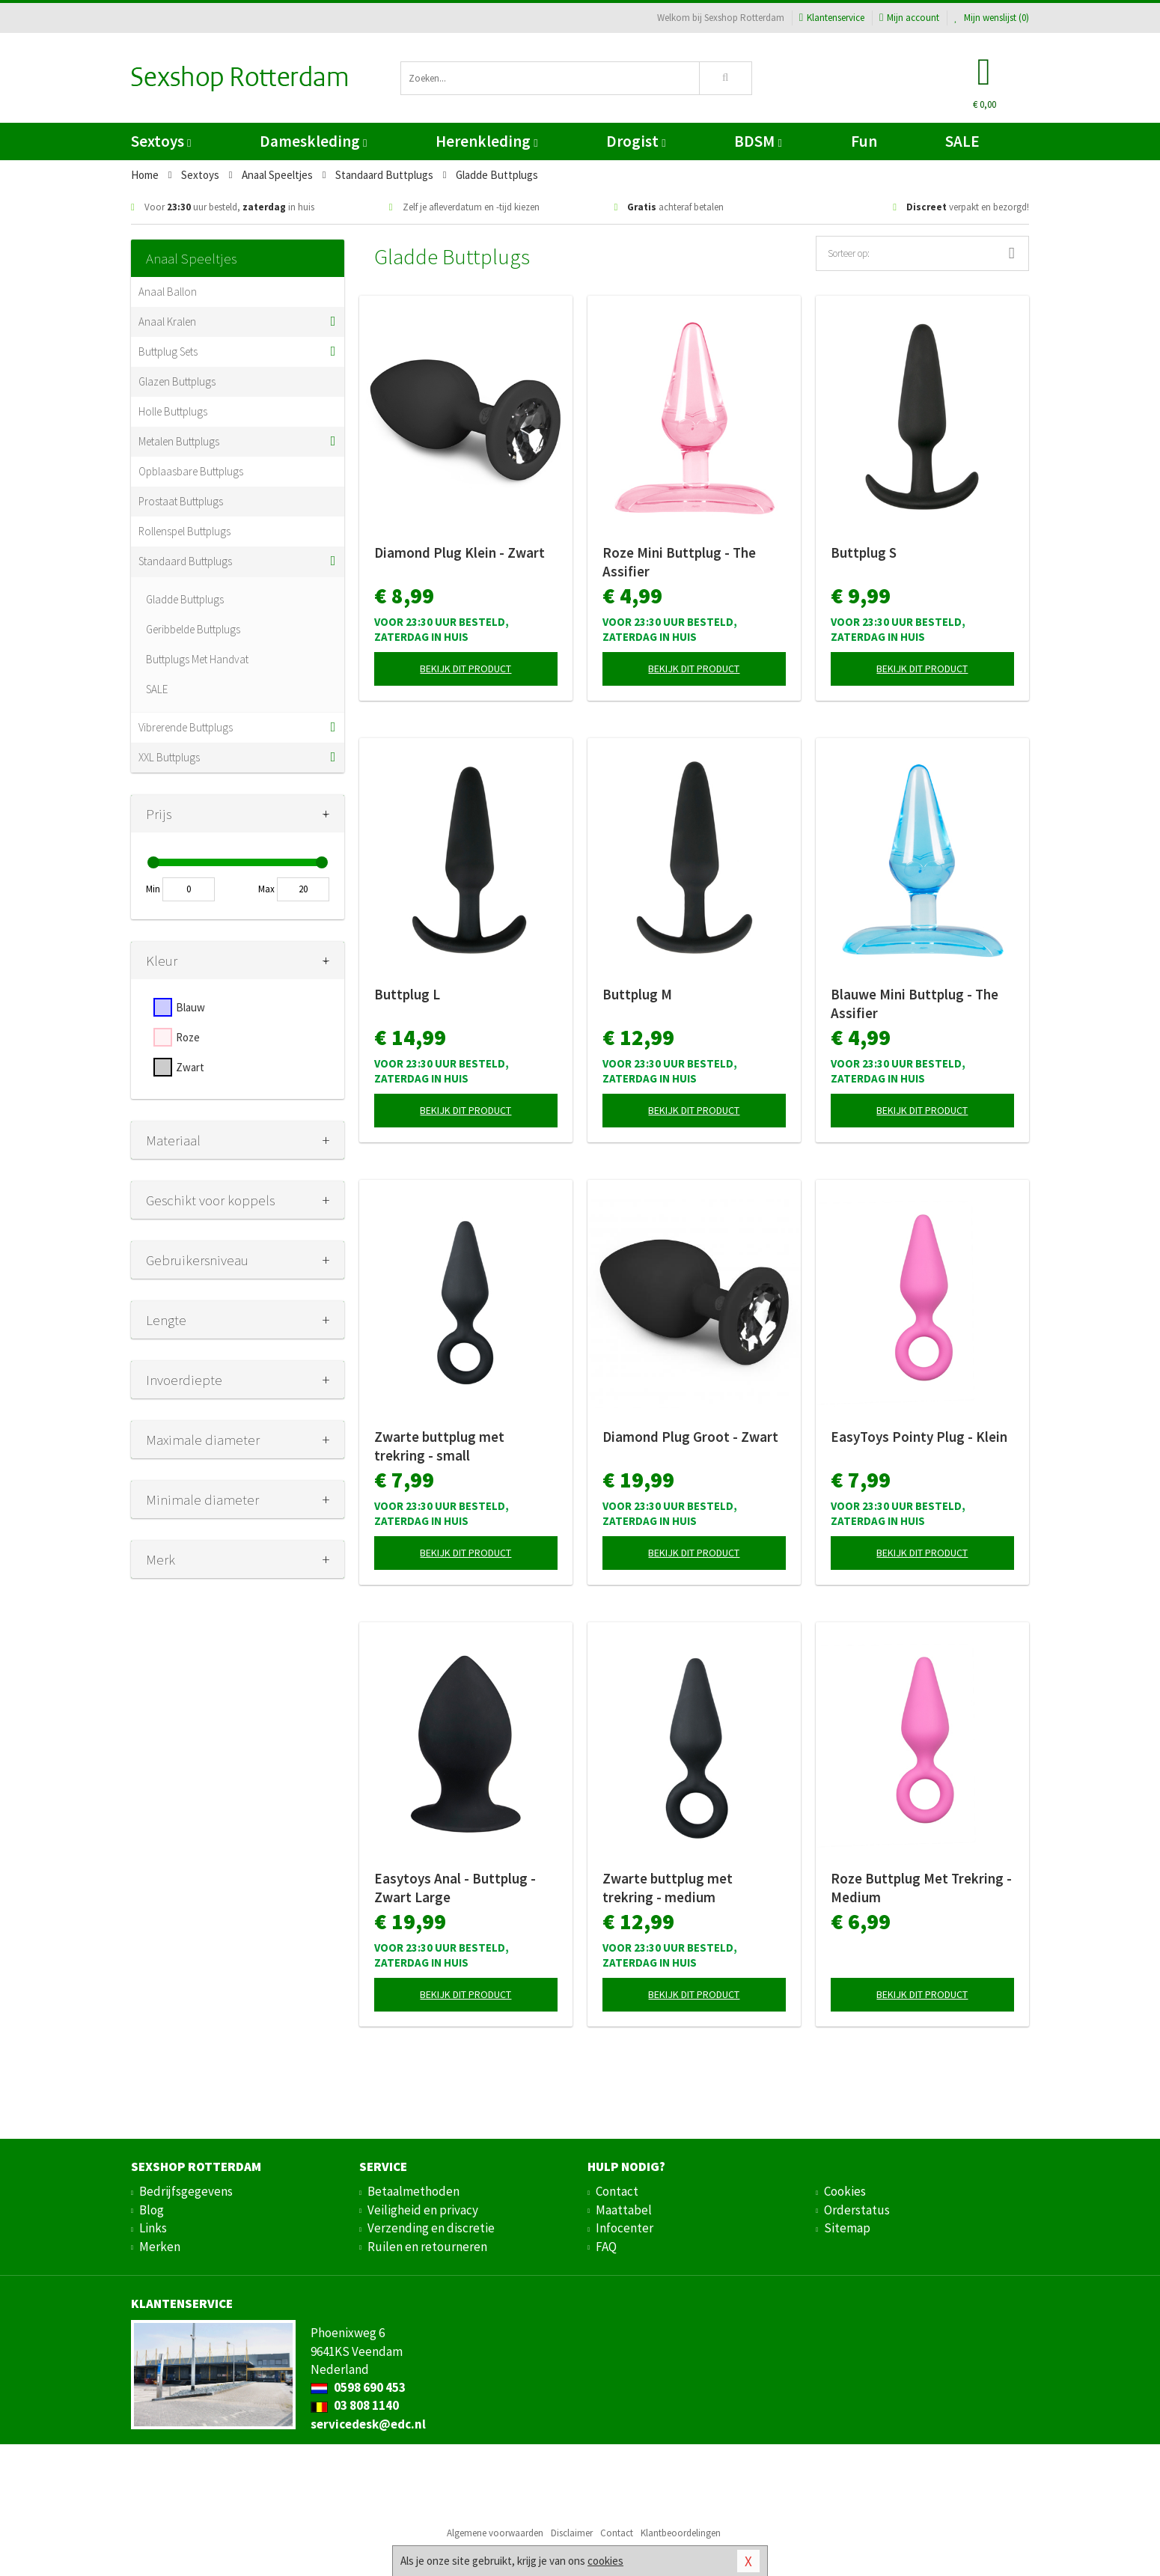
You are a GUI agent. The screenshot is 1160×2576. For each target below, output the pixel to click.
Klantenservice (831, 17)
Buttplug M (637, 994)
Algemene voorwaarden (495, 2533)
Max (266, 889)
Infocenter (624, 2228)
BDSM (757, 141)
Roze (188, 1037)
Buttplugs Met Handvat (197, 659)
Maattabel (624, 2210)
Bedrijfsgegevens (186, 2191)
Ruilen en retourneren (427, 2246)
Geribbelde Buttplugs (193, 629)
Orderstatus (857, 2210)
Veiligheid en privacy (422, 2210)
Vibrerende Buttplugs (185, 727)
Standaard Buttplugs (185, 561)
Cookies (845, 2191)
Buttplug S (864, 552)
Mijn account (909, 17)
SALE (962, 141)
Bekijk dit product (465, 668)
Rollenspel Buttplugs (184, 531)
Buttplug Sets (168, 351)
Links (153, 2228)
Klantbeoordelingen (681, 2533)
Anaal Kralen (167, 321)
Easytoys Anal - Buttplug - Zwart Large (455, 1887)
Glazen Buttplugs (177, 381)
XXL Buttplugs (169, 757)
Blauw (190, 1007)
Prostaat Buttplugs (180, 501)
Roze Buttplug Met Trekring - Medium (921, 1887)
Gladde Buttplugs (185, 599)
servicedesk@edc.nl (368, 2424)
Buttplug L (407, 994)
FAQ (606, 2246)
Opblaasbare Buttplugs (190, 471)
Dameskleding (313, 141)
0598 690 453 (358, 2387)
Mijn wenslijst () (991, 17)
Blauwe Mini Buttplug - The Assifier (914, 1003)
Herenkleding (486, 141)
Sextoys (161, 141)
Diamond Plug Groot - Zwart (690, 1437)
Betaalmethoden (413, 2191)
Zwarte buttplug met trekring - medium (667, 1887)
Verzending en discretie (431, 2228)
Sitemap (847, 2228)
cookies (605, 2561)
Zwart (190, 1067)
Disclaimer (572, 2533)
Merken (159, 2246)
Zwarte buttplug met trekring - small (439, 1446)
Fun (864, 141)
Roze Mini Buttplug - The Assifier (679, 561)
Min (153, 889)
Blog (151, 2210)
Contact (617, 2191)
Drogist (635, 141)
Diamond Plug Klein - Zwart (459, 552)
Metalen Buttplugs (178, 441)
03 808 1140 (355, 2405)
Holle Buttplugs (172, 411)
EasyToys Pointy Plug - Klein (919, 1437)
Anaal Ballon (167, 291)
